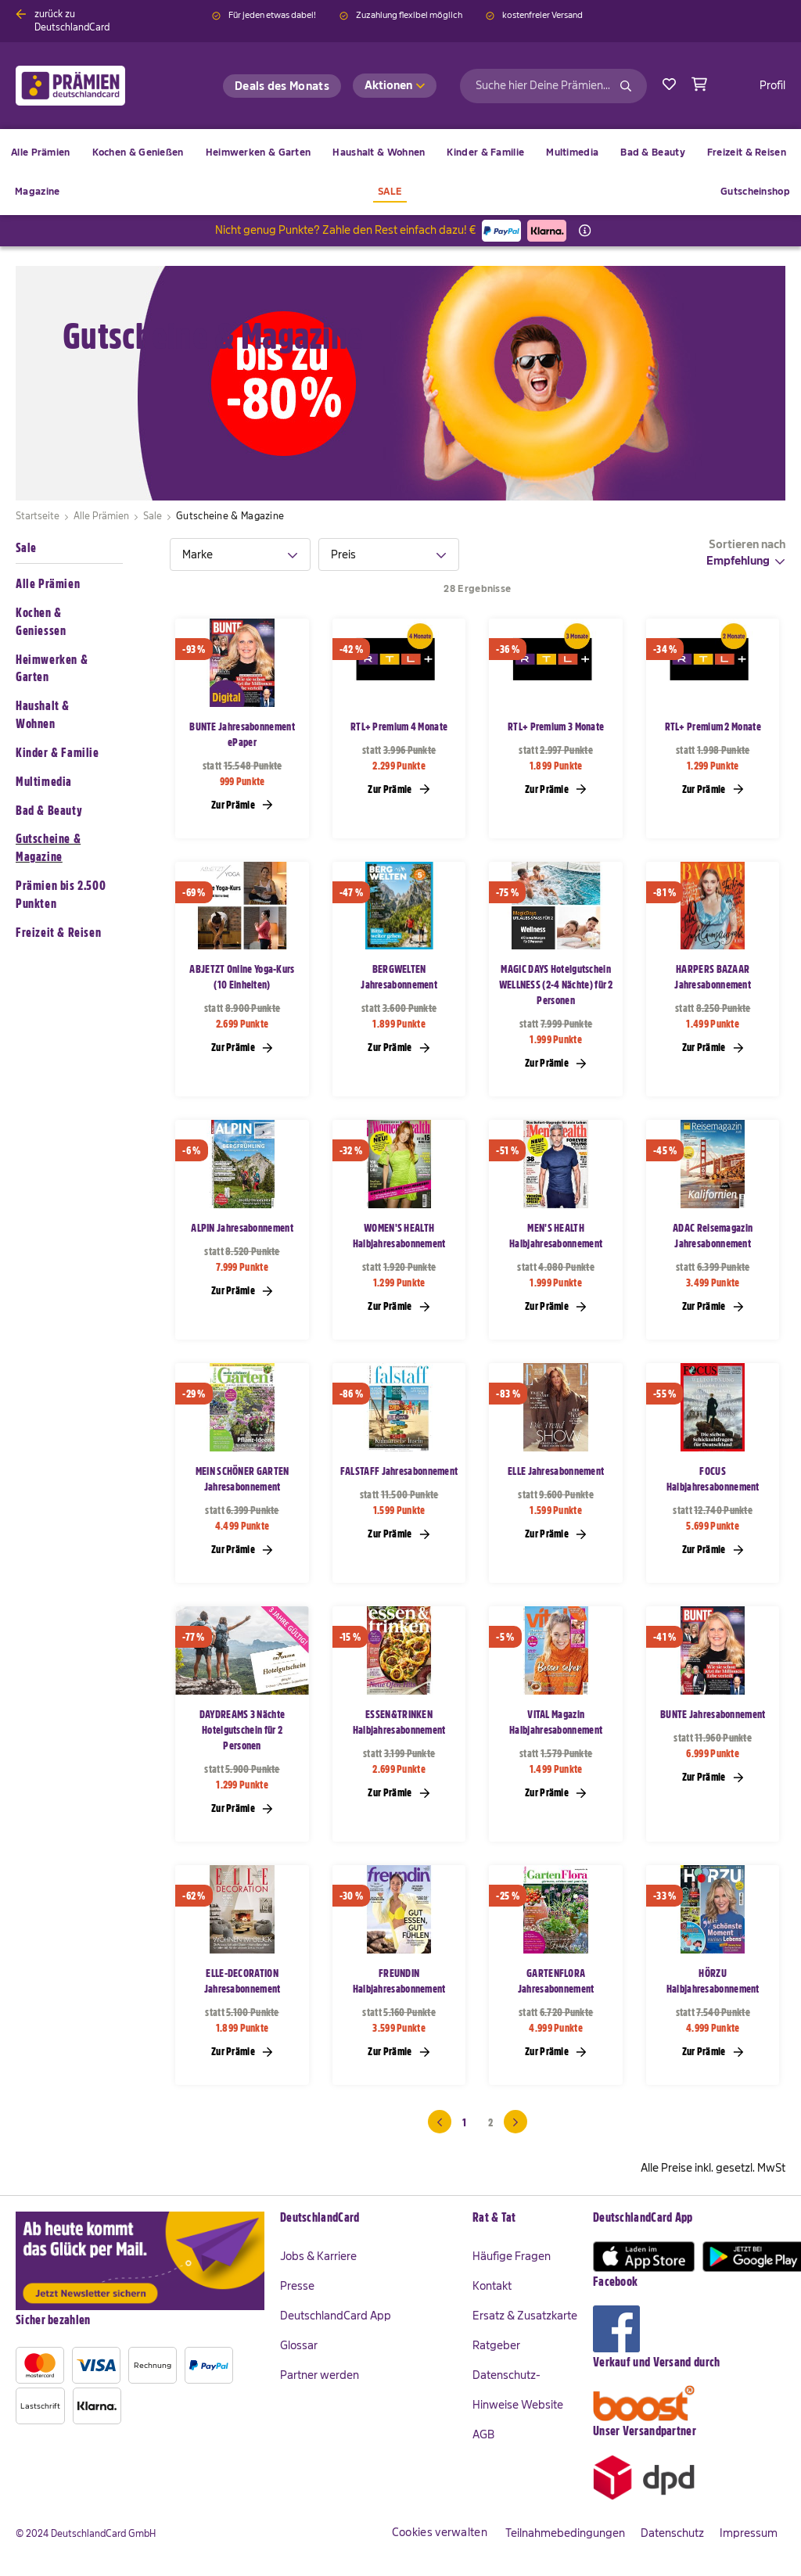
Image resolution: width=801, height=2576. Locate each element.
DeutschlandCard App (335, 2315)
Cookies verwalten (439, 2532)
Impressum (749, 2533)
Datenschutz (672, 2533)
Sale (26, 548)
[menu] (400, 172)
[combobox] (553, 86)
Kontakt (492, 2285)
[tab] (240, 554)
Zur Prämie (242, 803)
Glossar (299, 2345)
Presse (297, 2285)
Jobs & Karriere (318, 2256)
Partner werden (319, 2375)
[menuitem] (138, 152)
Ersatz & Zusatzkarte (524, 2315)
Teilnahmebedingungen (565, 2533)
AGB (483, 2434)
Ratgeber (496, 2345)
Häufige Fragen (511, 2256)
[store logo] (96, 86)
